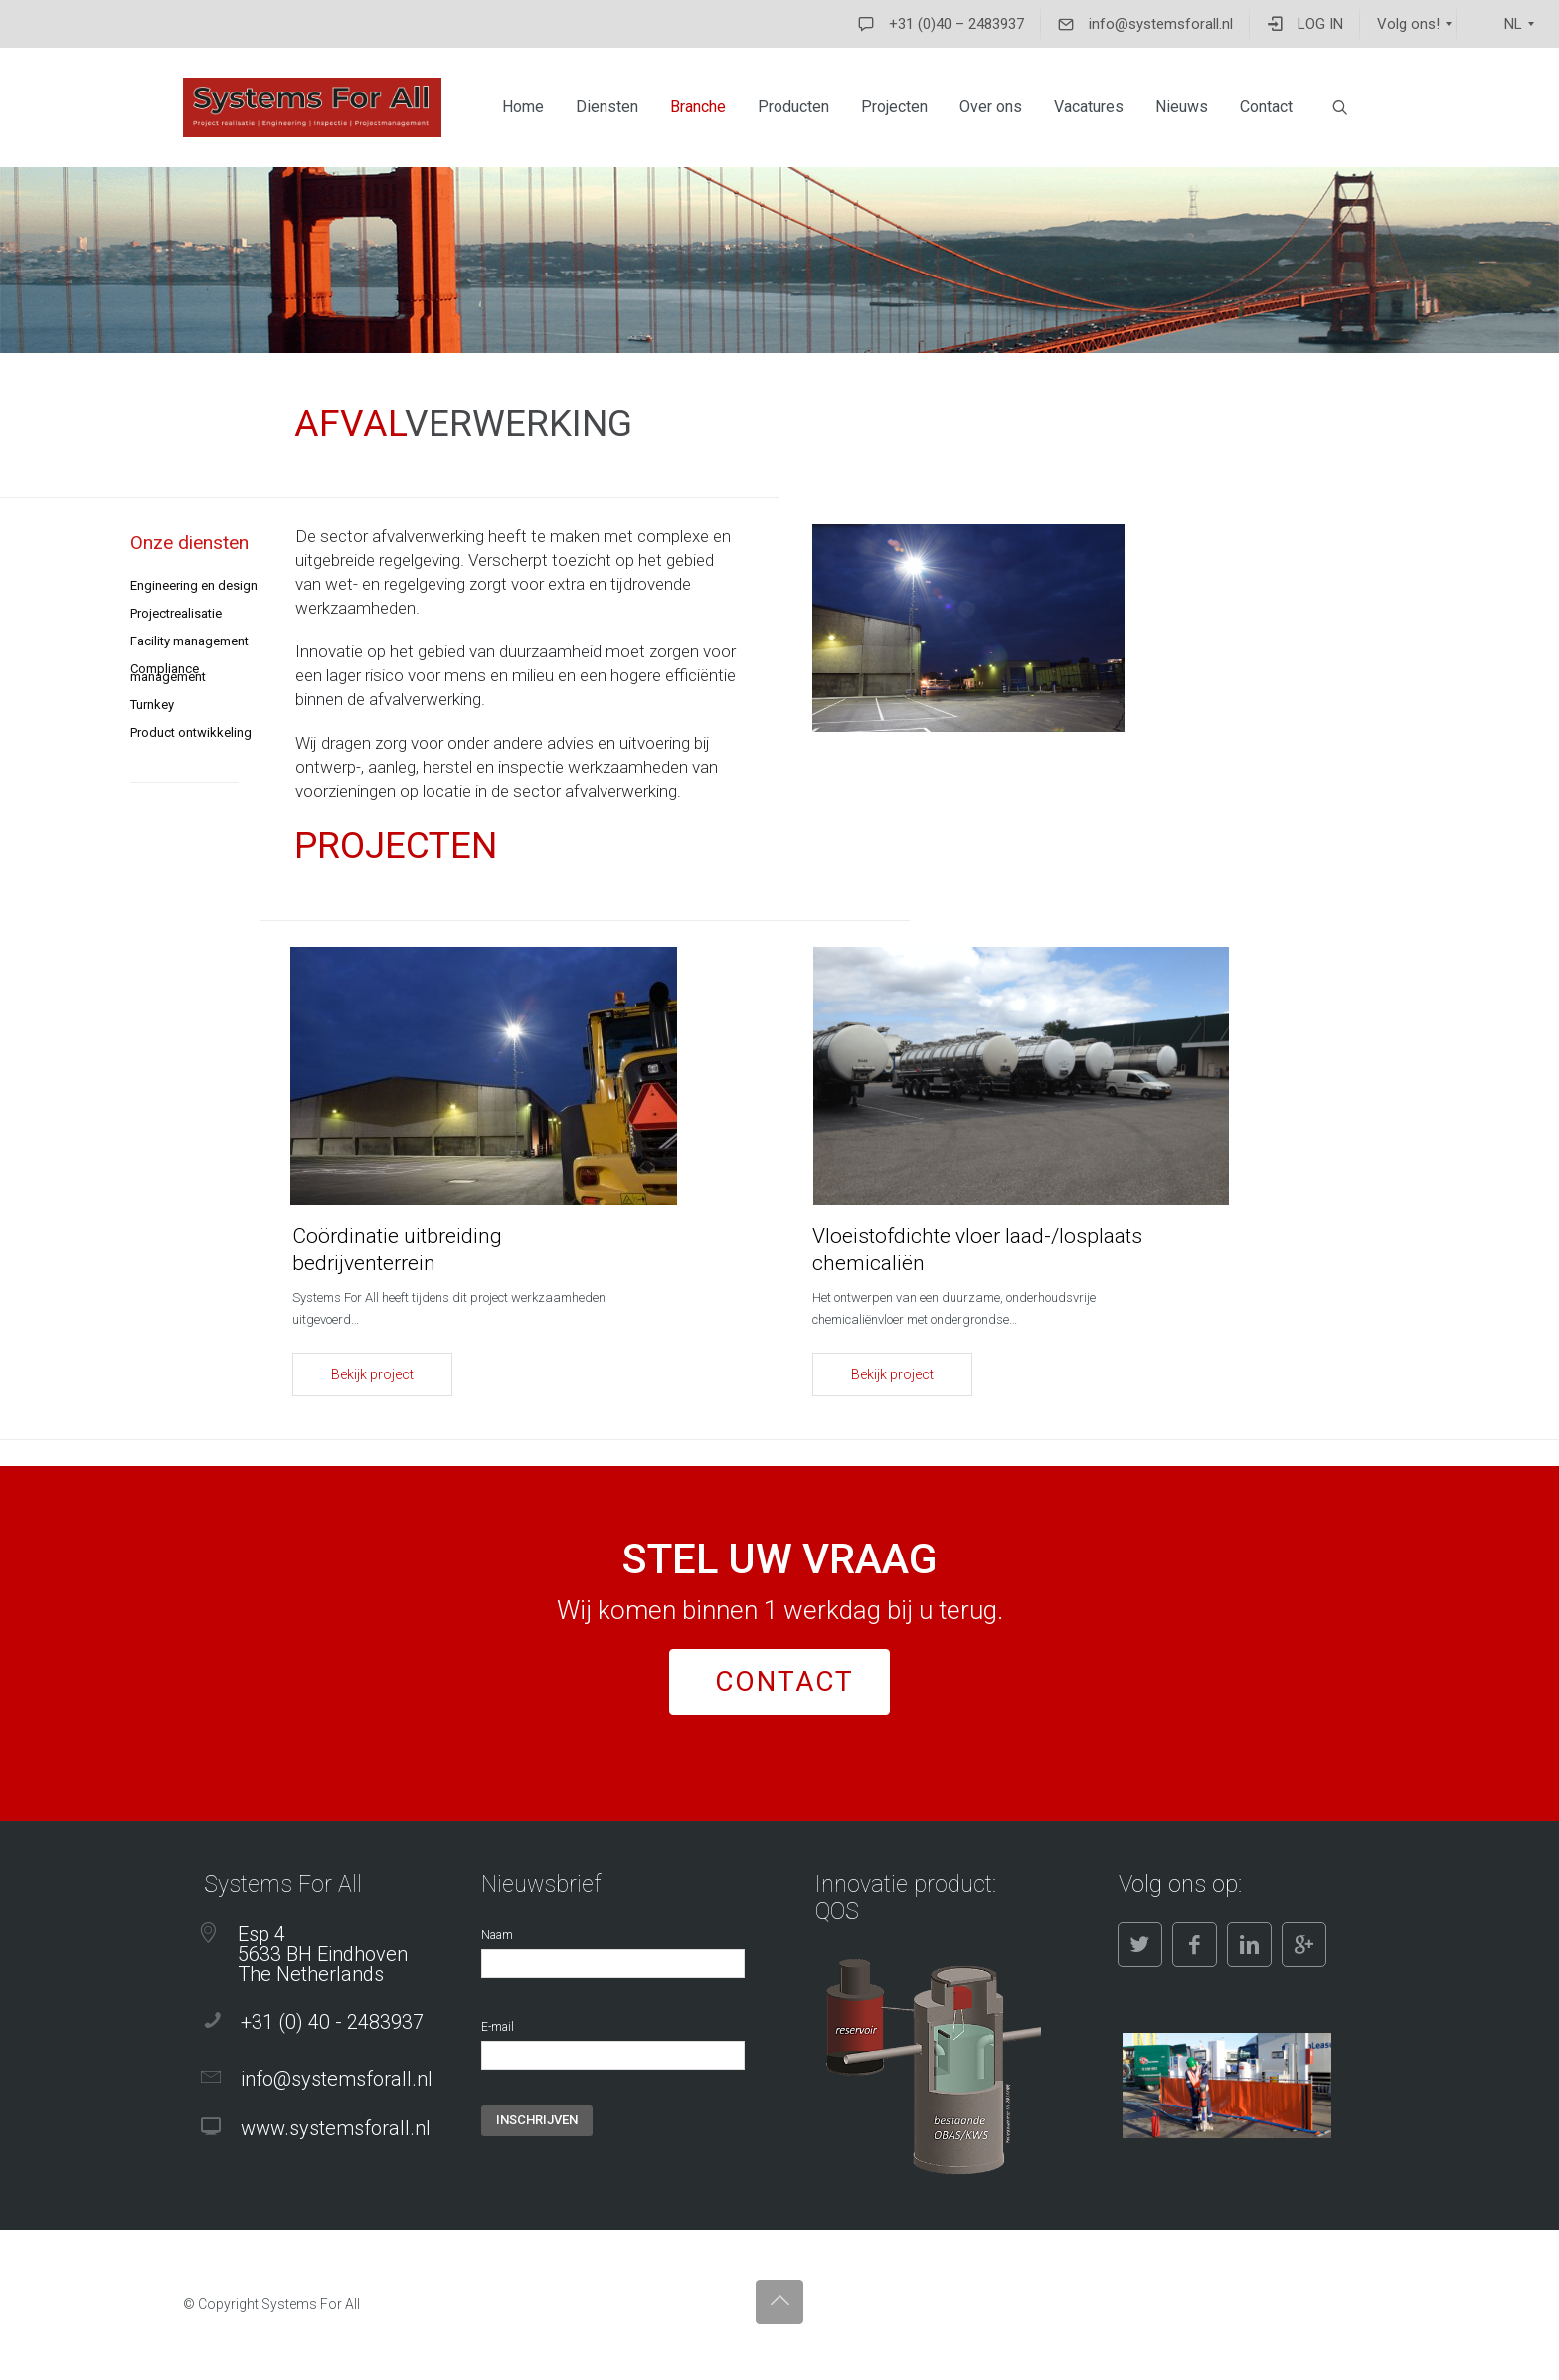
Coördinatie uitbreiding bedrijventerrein (397, 1249)
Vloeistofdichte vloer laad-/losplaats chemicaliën (977, 1249)
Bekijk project (372, 1374)
